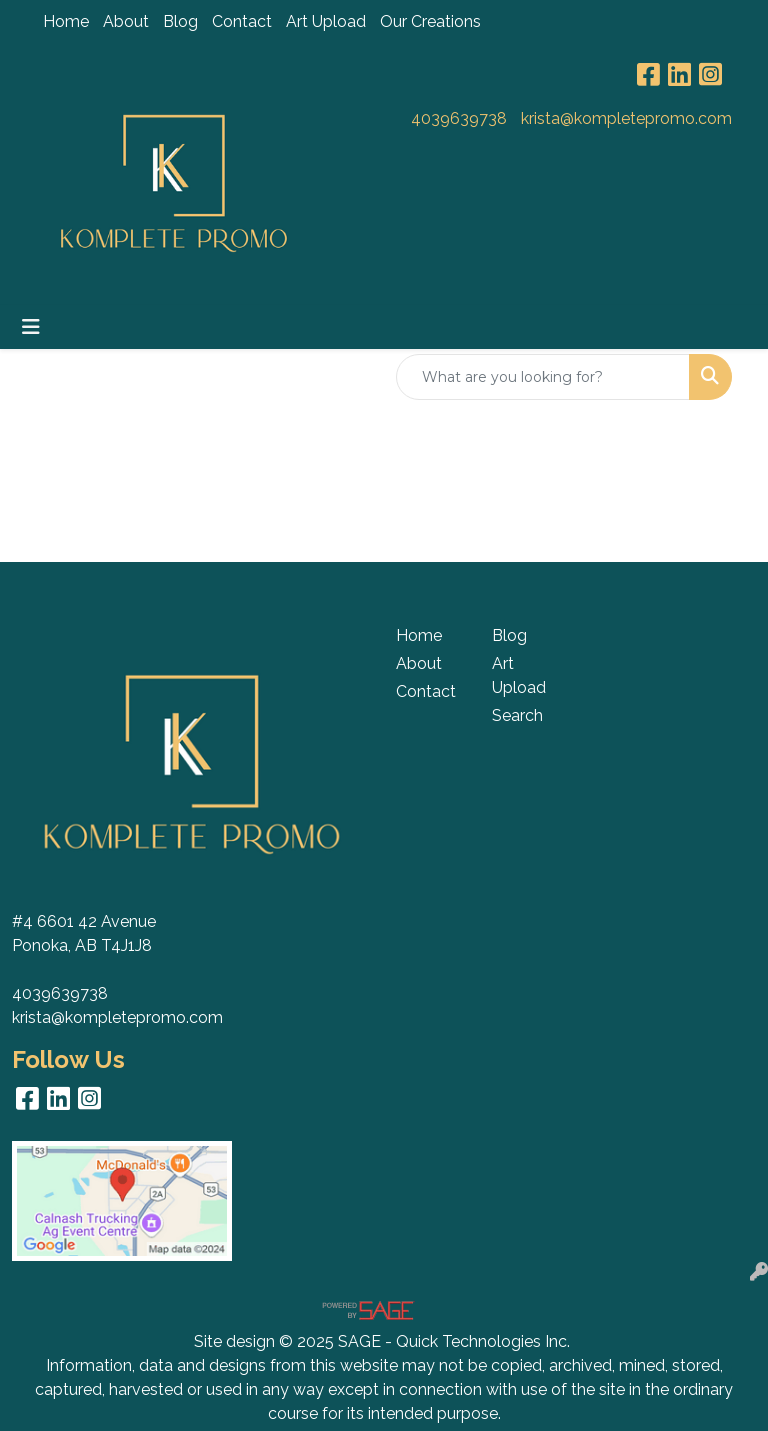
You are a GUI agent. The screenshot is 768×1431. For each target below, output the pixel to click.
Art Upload (326, 21)
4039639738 (459, 118)
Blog (180, 21)
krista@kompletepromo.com (626, 118)
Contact (242, 21)
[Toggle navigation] (31, 327)
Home (66, 21)
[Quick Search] (543, 377)
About (126, 21)
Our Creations (430, 21)
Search (517, 715)
